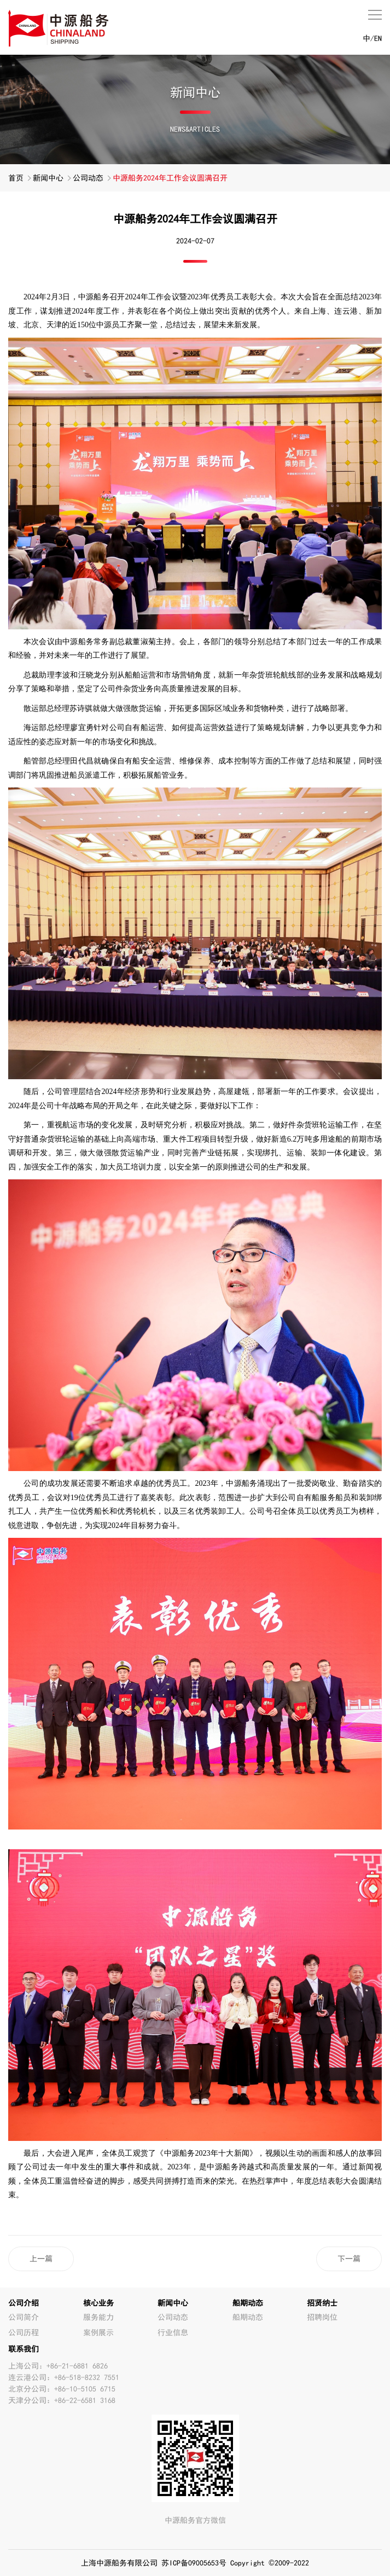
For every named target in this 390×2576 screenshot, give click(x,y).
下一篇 (348, 2258)
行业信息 (173, 2332)
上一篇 (41, 2258)
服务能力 (98, 2317)
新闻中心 (48, 178)
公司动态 (88, 178)
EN (378, 38)
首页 (16, 178)
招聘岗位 (322, 2317)
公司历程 (23, 2332)
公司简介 (23, 2317)
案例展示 (98, 2332)
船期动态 (247, 2317)
